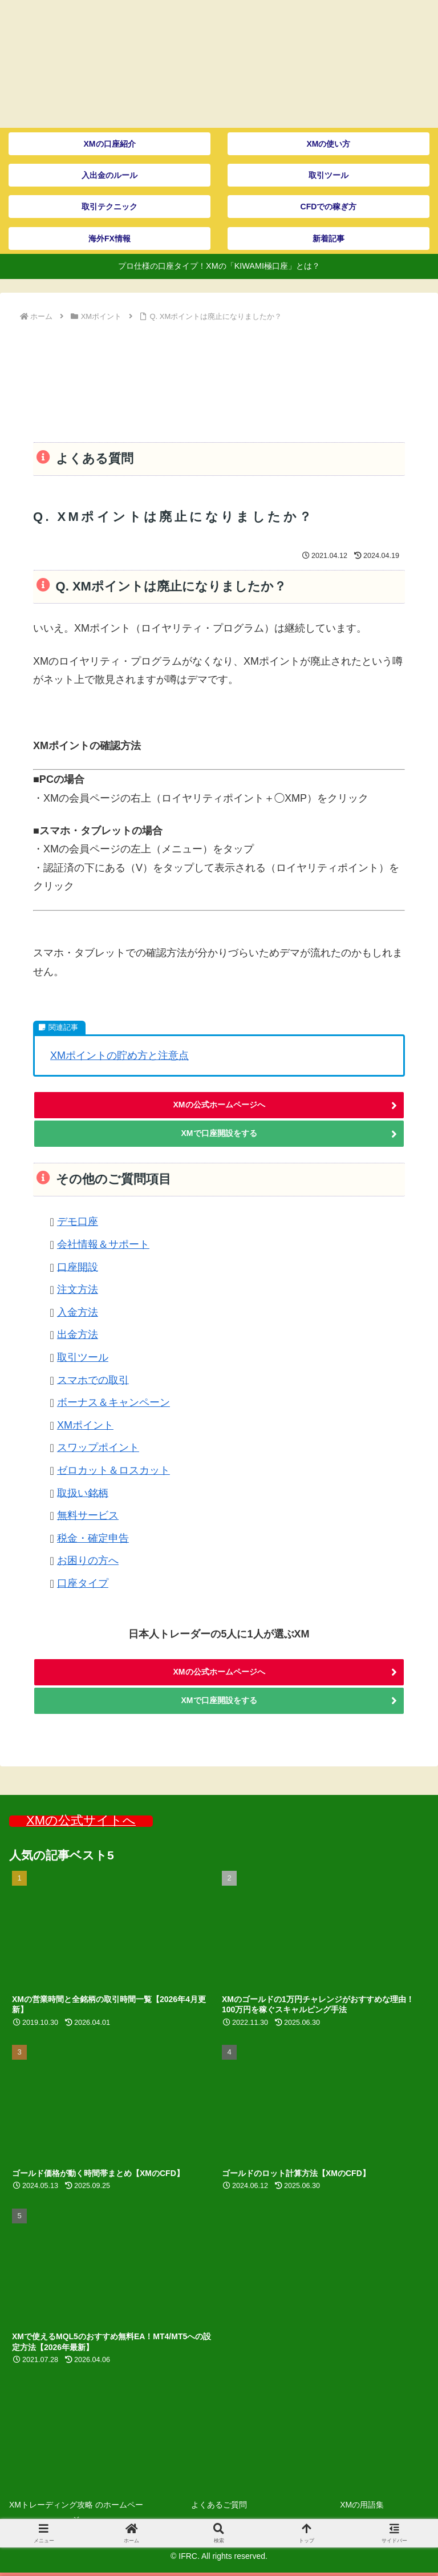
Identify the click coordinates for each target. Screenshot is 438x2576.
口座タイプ (82, 1583)
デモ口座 (77, 1221)
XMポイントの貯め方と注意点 (119, 1055)
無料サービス (88, 1515)
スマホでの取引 (93, 1379)
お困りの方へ (88, 1560)
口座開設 (77, 1266)
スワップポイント (98, 1447)
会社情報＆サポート (103, 1244)
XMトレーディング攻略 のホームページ (76, 2512)
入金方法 (77, 1312)
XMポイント (85, 1425)
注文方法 (77, 1289)
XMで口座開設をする (219, 1133)
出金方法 (77, 1334)
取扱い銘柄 (82, 1492)
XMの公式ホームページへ (219, 1104)
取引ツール (82, 1357)
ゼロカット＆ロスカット (113, 1470)
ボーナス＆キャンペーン (113, 1402)
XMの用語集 (362, 2504)
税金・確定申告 (93, 1538)
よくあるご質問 (219, 2504)
